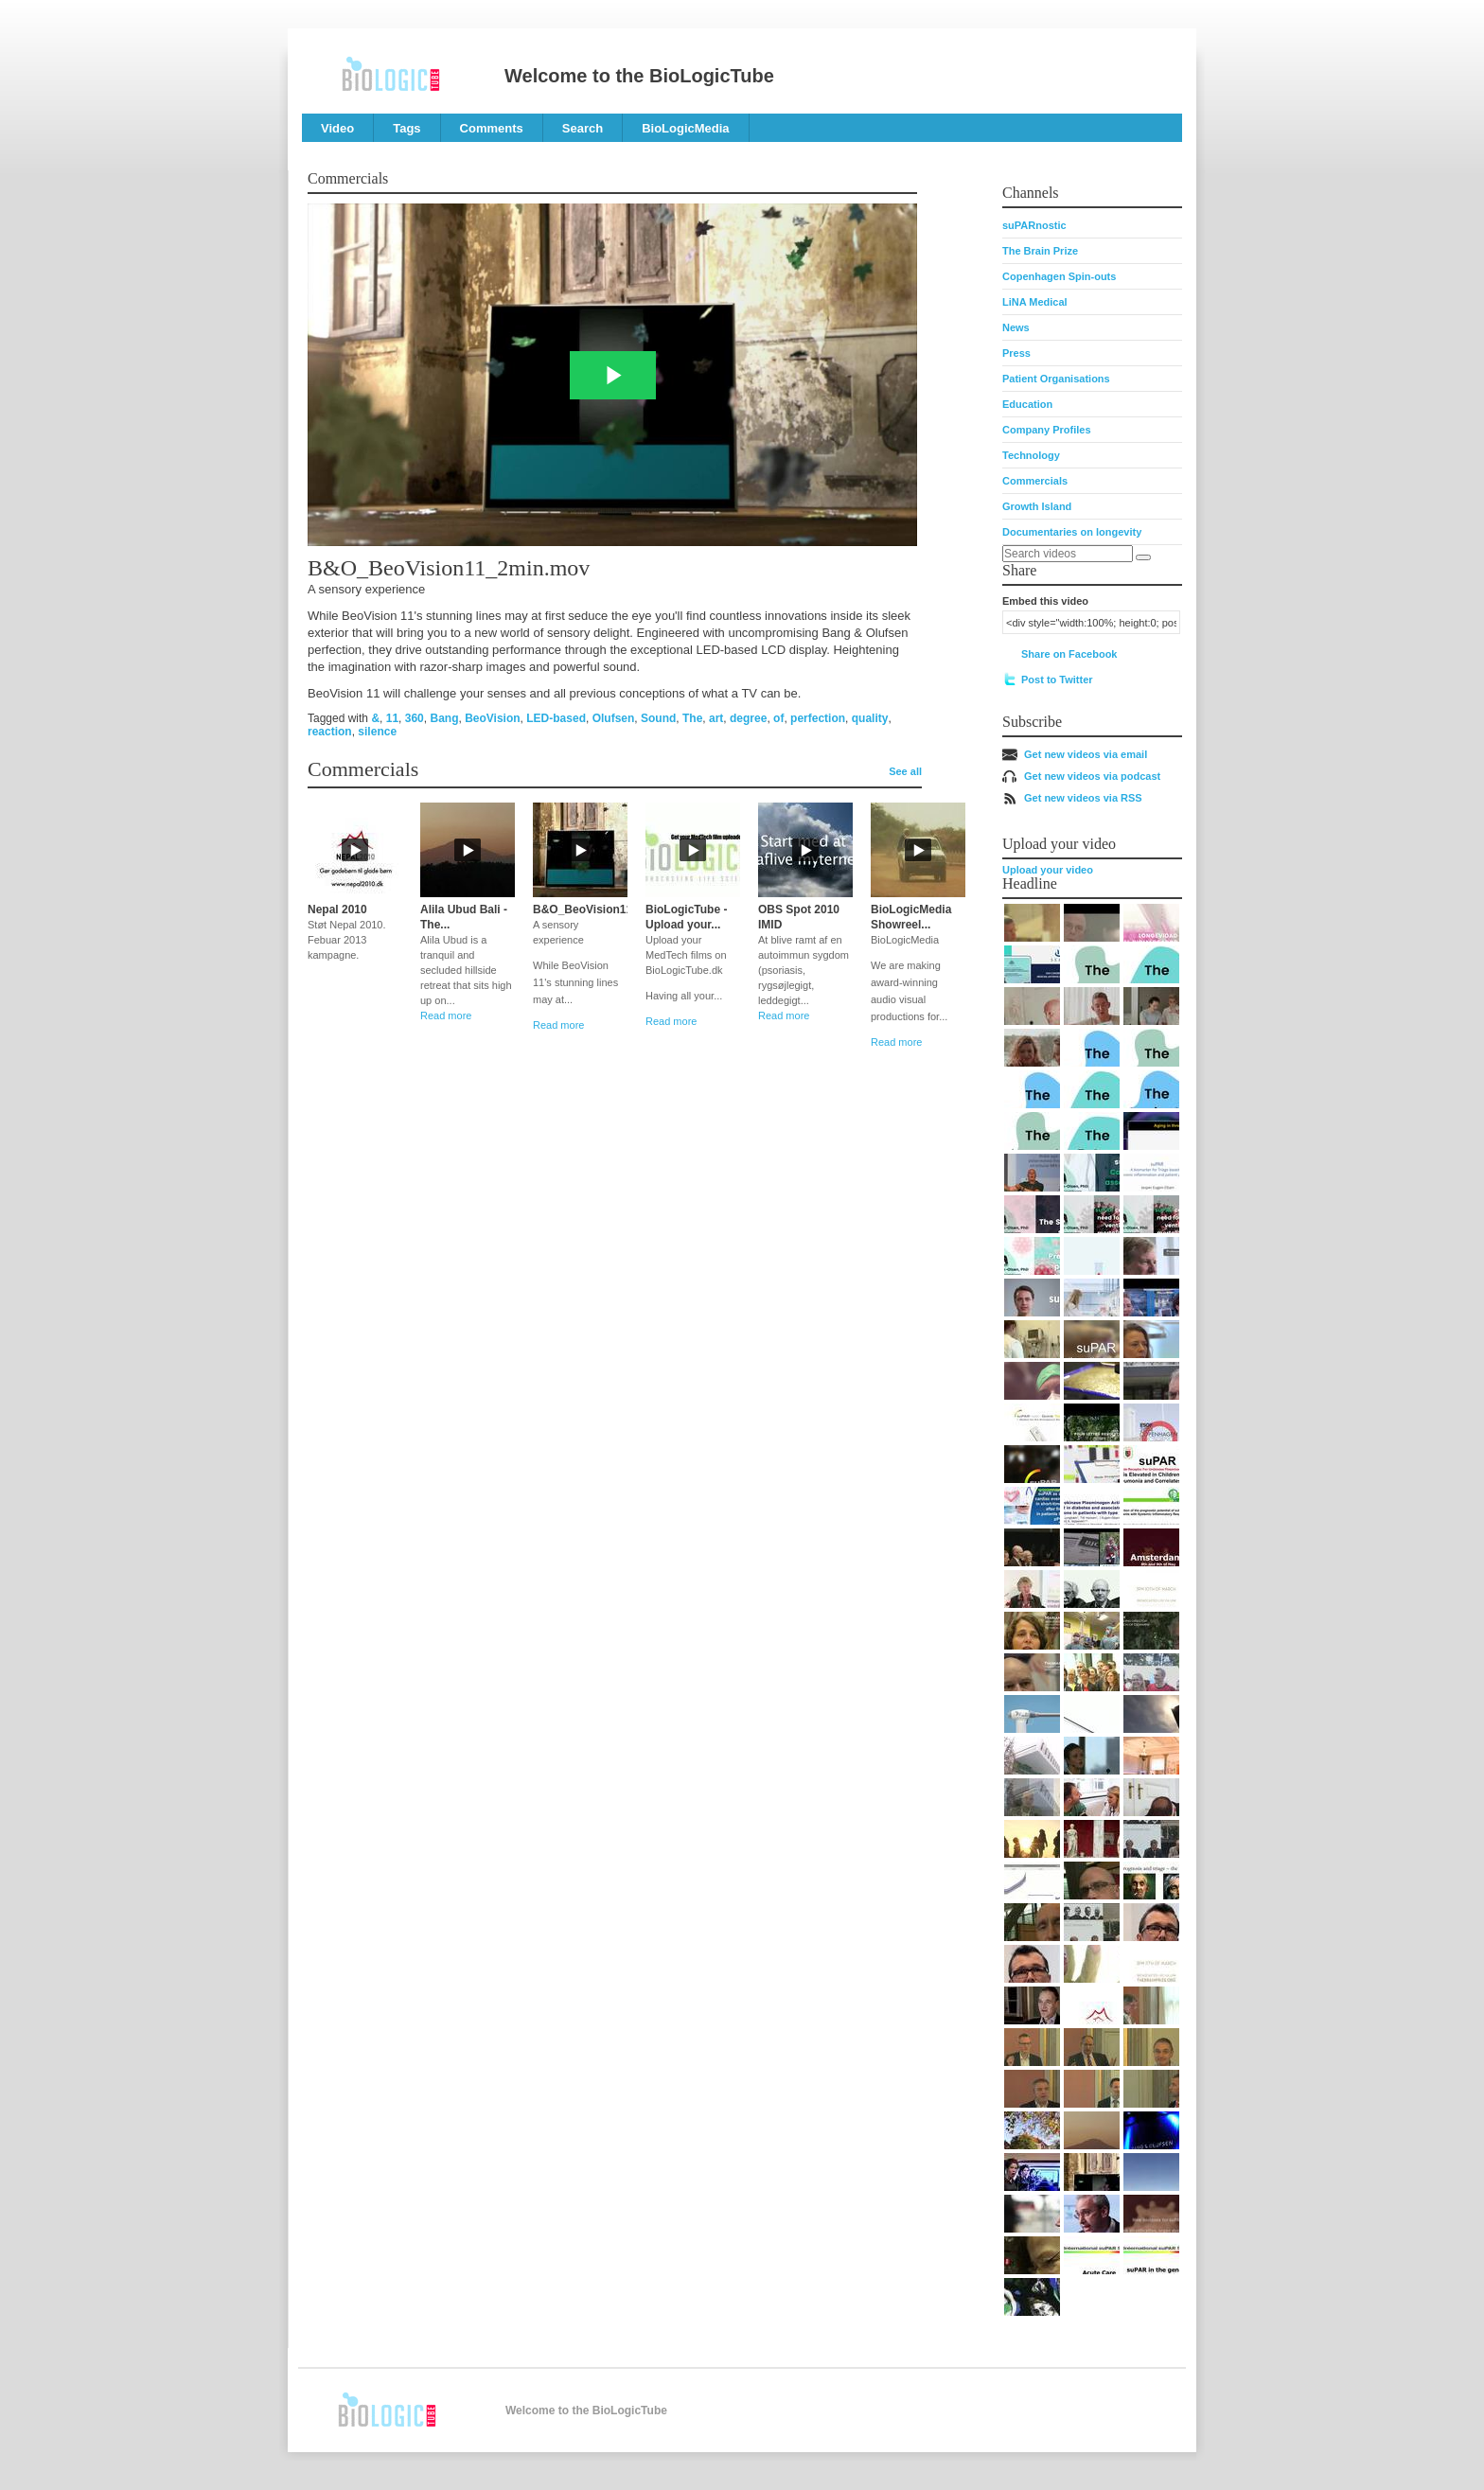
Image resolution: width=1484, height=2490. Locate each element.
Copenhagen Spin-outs (1059, 276)
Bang (444, 718)
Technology (1031, 455)
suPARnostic (1034, 225)
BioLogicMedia (685, 128)
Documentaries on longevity (1071, 532)
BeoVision (492, 718)
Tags (406, 128)
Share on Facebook (1069, 654)
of (778, 718)
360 (414, 718)
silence (377, 731)
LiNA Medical (1035, 302)
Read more (445, 1015)
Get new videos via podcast (1092, 776)
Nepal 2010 (337, 909)
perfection (817, 718)
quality (870, 718)
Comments (491, 128)
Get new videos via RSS (1083, 798)
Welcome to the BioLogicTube (639, 75)
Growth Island (1036, 506)
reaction (330, 731)
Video (337, 128)
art (716, 718)
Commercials (1035, 480)
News (1016, 327)
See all (905, 771)
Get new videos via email (1085, 754)
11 (392, 718)
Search (582, 128)
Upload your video (1047, 869)
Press (1016, 353)
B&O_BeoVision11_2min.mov (612, 909)
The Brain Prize (1040, 250)
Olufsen (613, 718)
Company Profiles (1046, 429)
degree (748, 718)
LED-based (556, 718)
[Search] (1143, 557)
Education (1027, 404)
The (692, 718)
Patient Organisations (1056, 378)
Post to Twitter (1057, 679)
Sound (658, 718)
